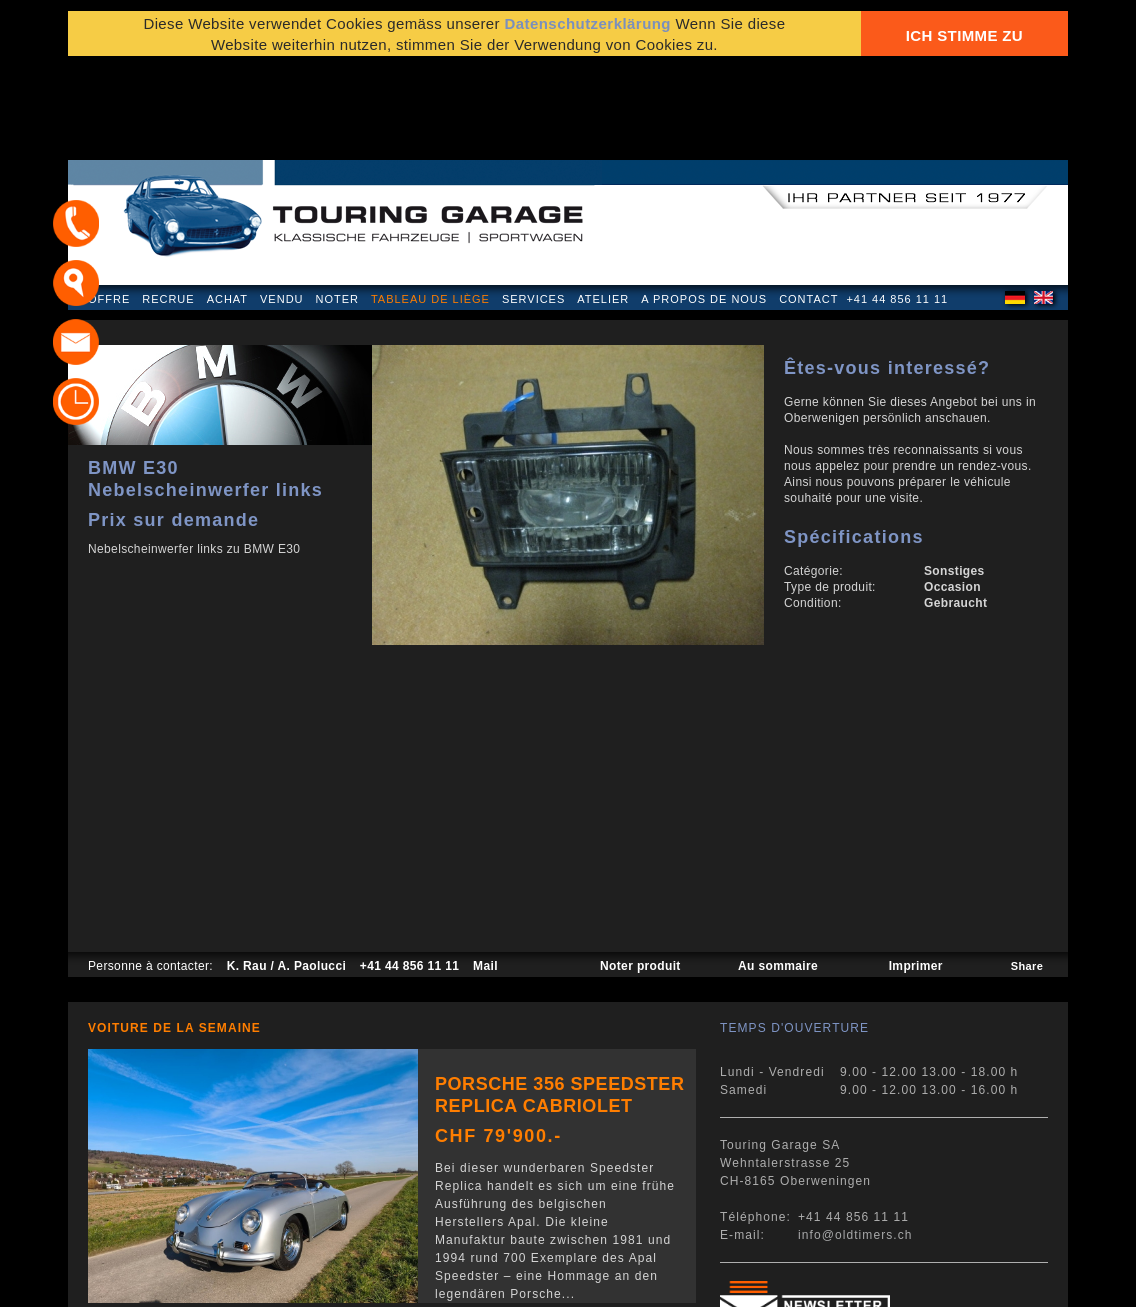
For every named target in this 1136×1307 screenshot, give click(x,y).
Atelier (603, 204)
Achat (227, 204)
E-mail (813, 1281)
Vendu (281, 204)
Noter (337, 204)
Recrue (168, 204)
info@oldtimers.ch (855, 1140)
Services (533, 204)
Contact (808, 204)
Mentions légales (146, 1281)
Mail (485, 871)
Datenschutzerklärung (587, 32)
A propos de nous (704, 204)
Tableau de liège (430, 204)
